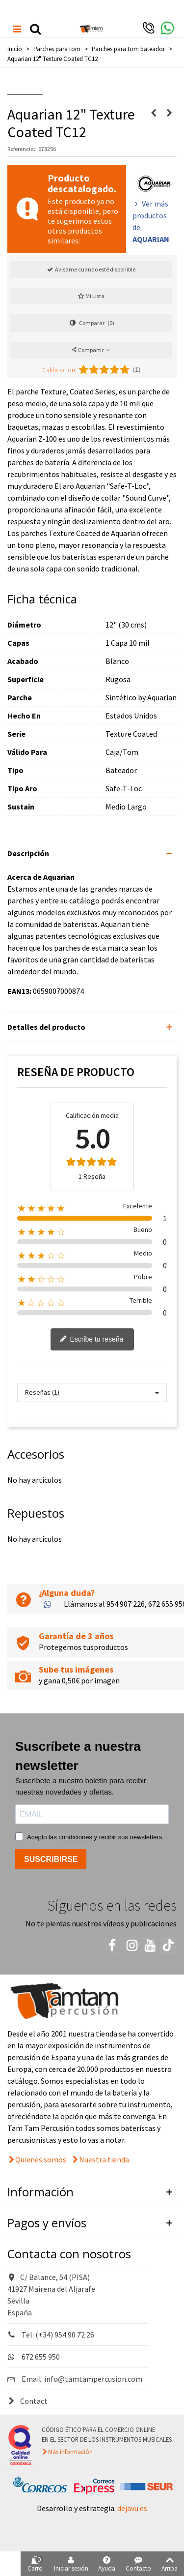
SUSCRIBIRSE (51, 1859)
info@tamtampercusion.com (93, 2379)
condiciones (75, 1837)
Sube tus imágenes (76, 1669)
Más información (70, 2452)
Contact (27, 2401)
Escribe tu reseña (91, 1340)
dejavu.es (132, 2508)
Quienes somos (40, 2159)
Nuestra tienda (104, 2159)
